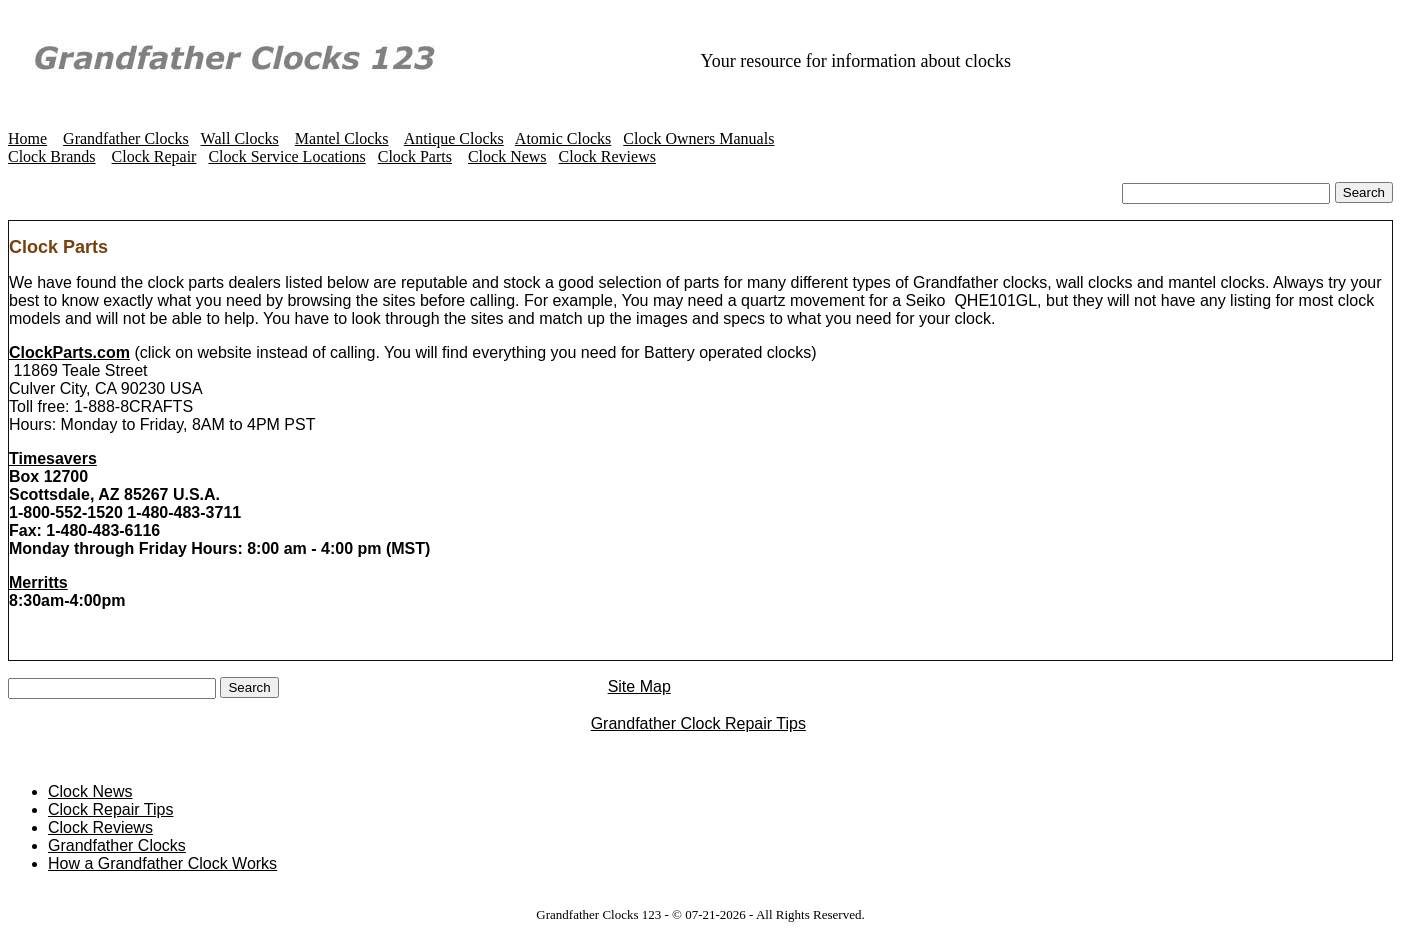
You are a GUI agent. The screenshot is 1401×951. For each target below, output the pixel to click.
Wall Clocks (240, 138)
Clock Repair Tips (110, 813)
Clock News (507, 156)
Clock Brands (52, 156)
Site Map (687, 690)
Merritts (38, 584)
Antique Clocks (454, 138)
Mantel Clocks (342, 138)
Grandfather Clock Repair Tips (698, 727)
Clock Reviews (607, 156)
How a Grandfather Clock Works (162, 867)
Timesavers (53, 460)
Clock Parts (415, 156)
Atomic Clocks (563, 138)
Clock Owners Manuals (698, 138)
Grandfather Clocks (126, 138)
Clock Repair (154, 156)
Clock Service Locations (286, 156)
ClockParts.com (69, 354)
